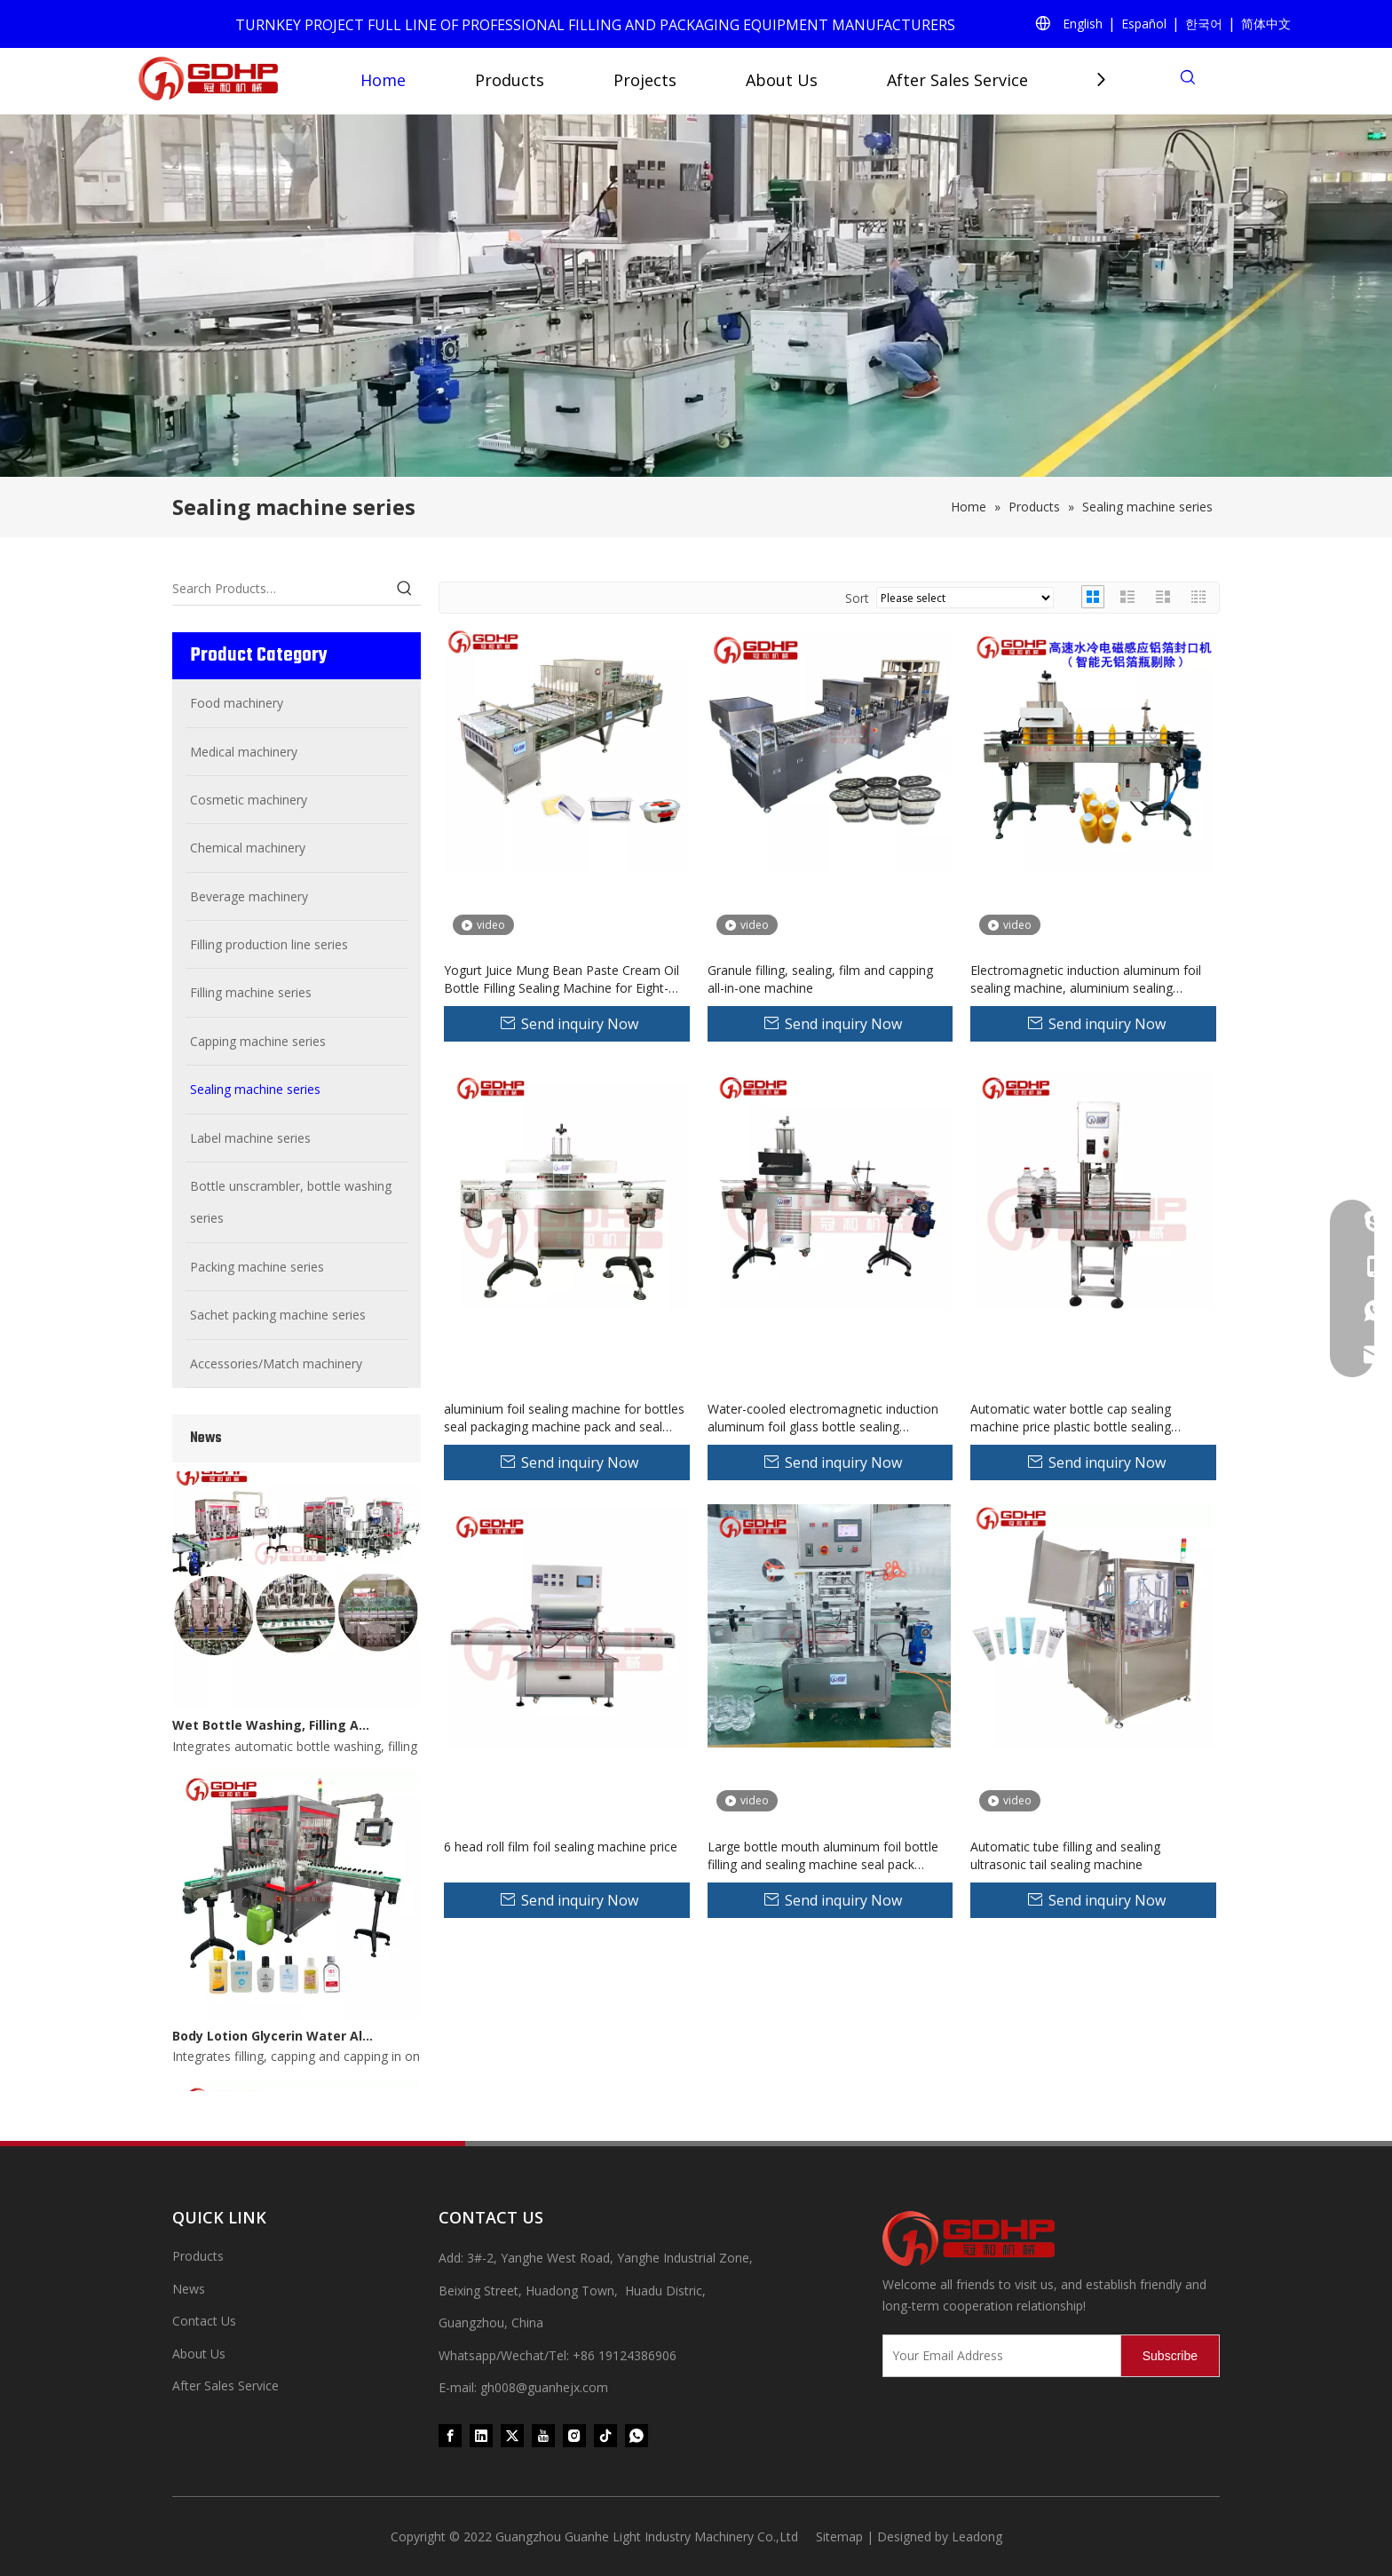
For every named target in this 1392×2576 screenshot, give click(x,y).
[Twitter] (512, 2434)
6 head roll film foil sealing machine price (560, 1846)
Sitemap (839, 2536)
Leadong (977, 2536)
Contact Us (204, 2320)
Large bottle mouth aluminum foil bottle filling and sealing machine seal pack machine (823, 1856)
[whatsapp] (636, 2434)
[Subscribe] (1170, 2355)
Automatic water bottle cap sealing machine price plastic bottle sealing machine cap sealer (1070, 1418)
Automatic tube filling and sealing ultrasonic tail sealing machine (1065, 1855)
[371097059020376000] (1051, 2238)
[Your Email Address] (997, 2355)
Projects (644, 80)
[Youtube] (543, 2434)
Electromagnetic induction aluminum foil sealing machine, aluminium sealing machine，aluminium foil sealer (1085, 979)
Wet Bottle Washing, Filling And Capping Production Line (272, 1730)
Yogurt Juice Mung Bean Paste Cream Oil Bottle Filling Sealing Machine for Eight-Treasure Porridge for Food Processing (561, 979)
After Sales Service (957, 80)
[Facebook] (450, 2434)
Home (383, 80)
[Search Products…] (280, 589)
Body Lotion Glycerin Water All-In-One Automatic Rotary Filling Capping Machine (272, 2041)
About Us (782, 80)
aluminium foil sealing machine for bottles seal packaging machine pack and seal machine (564, 1418)
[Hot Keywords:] (405, 589)
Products (509, 80)
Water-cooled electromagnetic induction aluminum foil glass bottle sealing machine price (823, 1418)
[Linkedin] (481, 2434)
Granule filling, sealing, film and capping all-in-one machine (820, 979)
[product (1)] (696, 296)
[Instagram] (574, 2434)
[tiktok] (605, 2434)
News (188, 2288)
